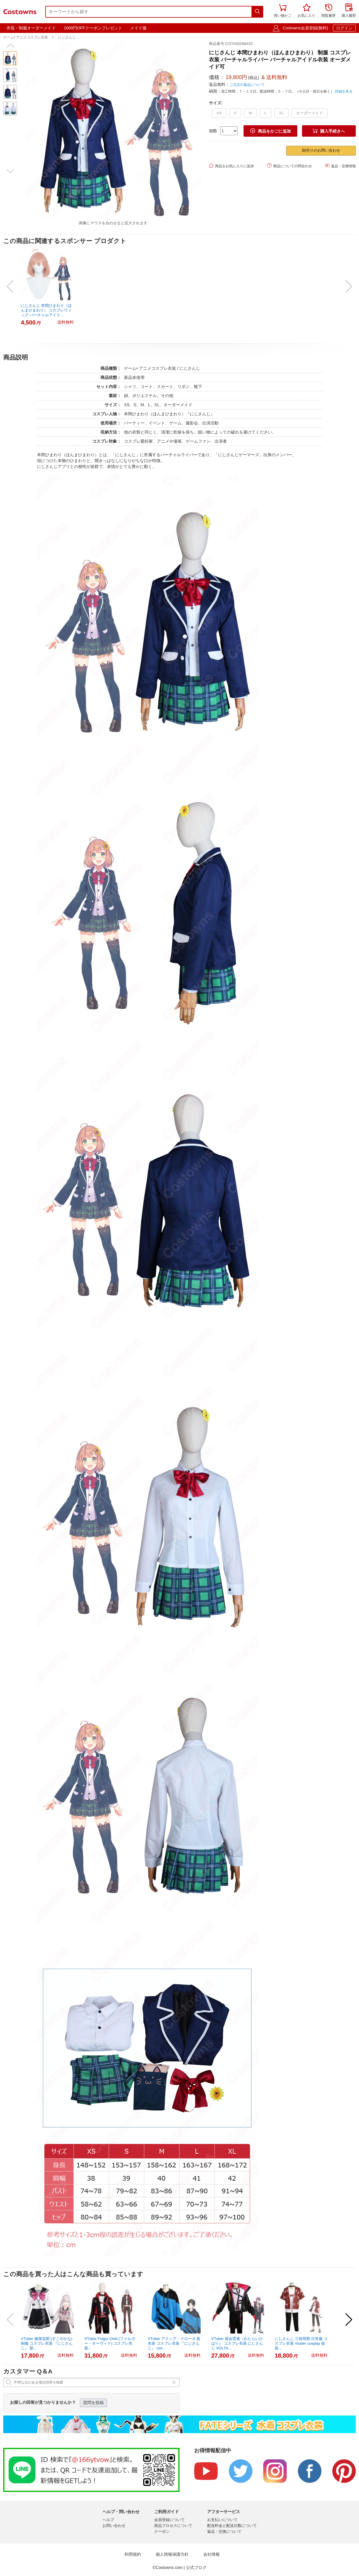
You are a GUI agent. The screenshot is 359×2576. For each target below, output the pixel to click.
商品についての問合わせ (289, 165)
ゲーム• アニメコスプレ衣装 (25, 37)
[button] (10, 46)
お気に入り (306, 11)
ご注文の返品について (247, 85)
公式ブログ (196, 2567)
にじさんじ (67, 37)
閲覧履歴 (328, 11)
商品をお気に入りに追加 (231, 165)
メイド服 (138, 28)
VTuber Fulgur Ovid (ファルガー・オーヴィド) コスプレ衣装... (109, 2343)
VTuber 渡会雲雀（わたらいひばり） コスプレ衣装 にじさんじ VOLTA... (237, 2343)
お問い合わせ (114, 2525)
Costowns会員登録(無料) (305, 28)
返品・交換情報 (340, 165)
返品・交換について (224, 2531)
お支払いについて (222, 2520)
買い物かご (282, 11)
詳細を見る (344, 91)
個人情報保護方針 (172, 2554)
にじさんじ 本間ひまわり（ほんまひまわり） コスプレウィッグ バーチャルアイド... (46, 310)
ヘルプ (108, 2520)
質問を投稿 (93, 2402)
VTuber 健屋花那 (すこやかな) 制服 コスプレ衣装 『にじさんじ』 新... (47, 2343)
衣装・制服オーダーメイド (31, 28)
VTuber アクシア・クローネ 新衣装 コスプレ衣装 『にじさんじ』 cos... (174, 2343)
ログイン (344, 28)
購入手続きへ (329, 130)
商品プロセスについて (173, 2525)
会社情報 (211, 2554)
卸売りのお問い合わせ (321, 150)
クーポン (162, 2531)
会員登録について (169, 2520)
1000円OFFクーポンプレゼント (93, 28)
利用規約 (133, 2554)
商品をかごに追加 (270, 130)
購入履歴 (349, 11)
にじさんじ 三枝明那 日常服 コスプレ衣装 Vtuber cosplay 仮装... (301, 2343)
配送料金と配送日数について (232, 2525)
